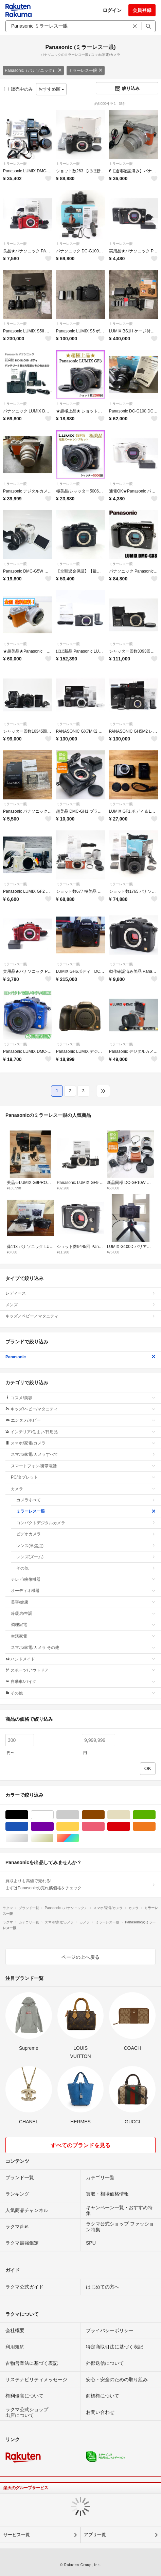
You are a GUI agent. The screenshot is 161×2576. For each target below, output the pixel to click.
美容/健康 (83, 1602)
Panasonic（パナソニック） (33, 70)
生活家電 (83, 1636)
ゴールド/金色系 (53, 1838)
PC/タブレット (83, 1477)
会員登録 (141, 10)
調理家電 (83, 1624)
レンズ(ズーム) (86, 1557)
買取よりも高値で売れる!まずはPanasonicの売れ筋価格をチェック (80, 1884)
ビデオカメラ (86, 1534)
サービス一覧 (16, 2534)
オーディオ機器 (83, 1590)
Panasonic (80, 1357)
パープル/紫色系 (53, 1826)
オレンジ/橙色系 (155, 1826)
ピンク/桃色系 (104, 1826)
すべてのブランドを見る (80, 2145)
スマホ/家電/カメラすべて (83, 1454)
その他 (86, 1568)
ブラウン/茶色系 (104, 1814)
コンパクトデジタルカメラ (86, 1522)
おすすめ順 (51, 89)
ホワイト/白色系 (53, 1814)
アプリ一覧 (95, 2534)
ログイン (112, 10)
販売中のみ (18, 89)
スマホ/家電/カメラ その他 (83, 1647)
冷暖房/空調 (83, 1613)
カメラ (83, 1488)
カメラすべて (86, 1500)
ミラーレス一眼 (86, 70)
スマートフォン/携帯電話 (83, 1466)
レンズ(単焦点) (86, 1545)
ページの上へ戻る (80, 1957)
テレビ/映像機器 (83, 1579)
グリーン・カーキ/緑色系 (155, 1814)
